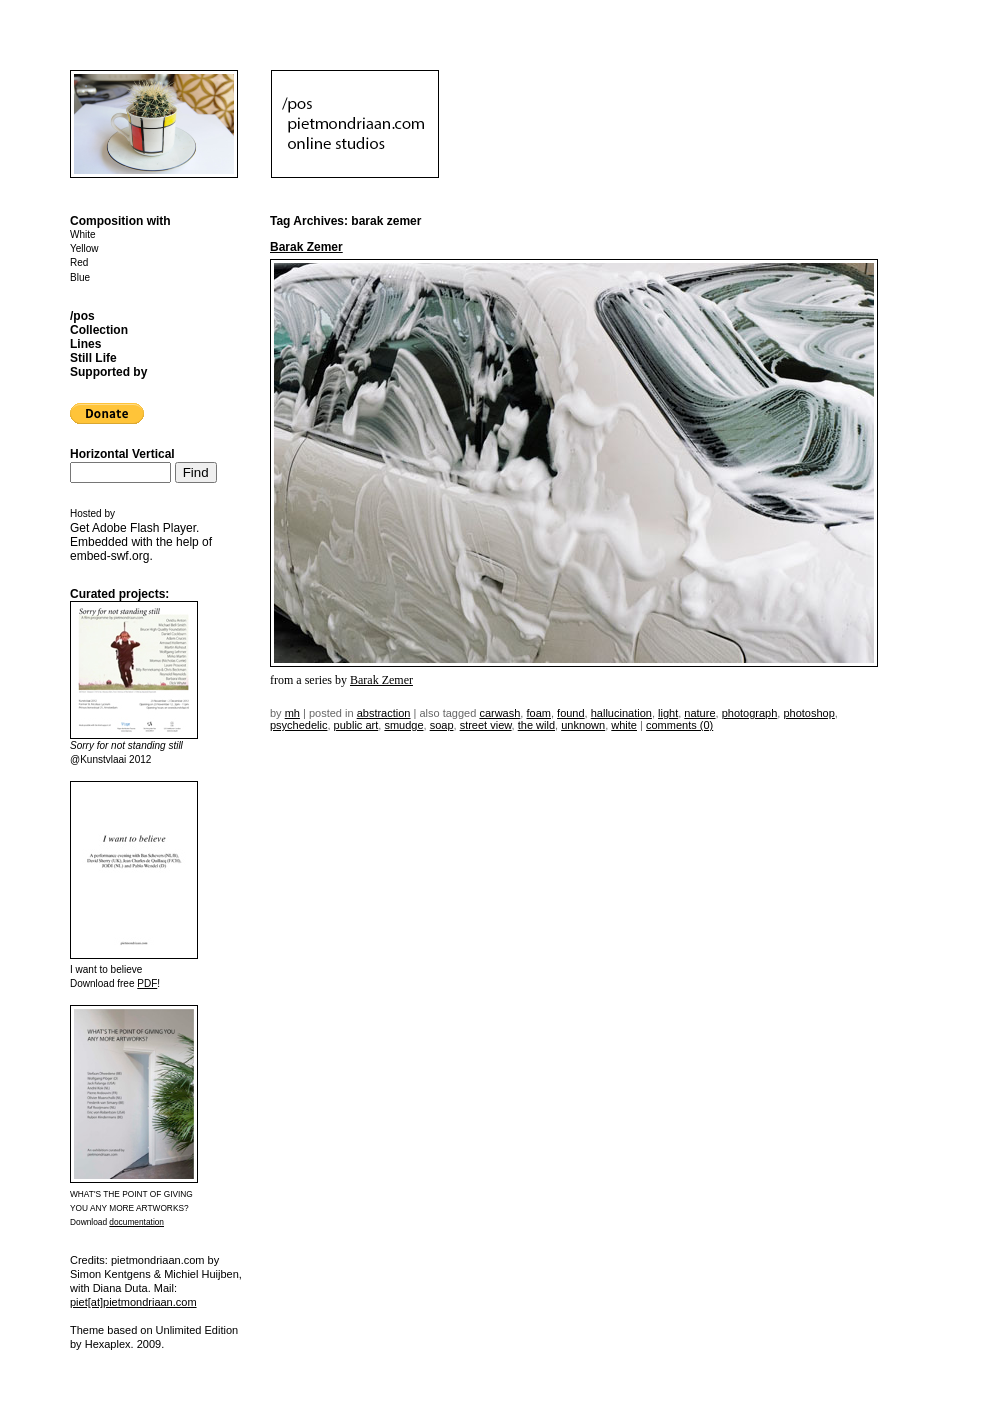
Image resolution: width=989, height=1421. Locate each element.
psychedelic (298, 725)
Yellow (84, 248)
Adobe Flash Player (144, 528)
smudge (403, 725)
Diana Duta (120, 1288)
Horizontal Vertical (122, 454)
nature (699, 713)
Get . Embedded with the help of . (141, 542)
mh (292, 713)
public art (356, 725)
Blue (80, 277)
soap (442, 725)
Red (79, 262)
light (668, 713)
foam (538, 713)
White (83, 234)
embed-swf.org (109, 556)
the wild (536, 725)
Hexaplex (108, 1344)
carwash (499, 713)
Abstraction (384, 713)
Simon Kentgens (110, 1274)
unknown (583, 725)
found (571, 713)
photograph (750, 713)
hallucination (621, 713)
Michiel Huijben (201, 1274)
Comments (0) (679, 725)
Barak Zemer (306, 247)
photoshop (808, 713)
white (624, 725)
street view (486, 725)
